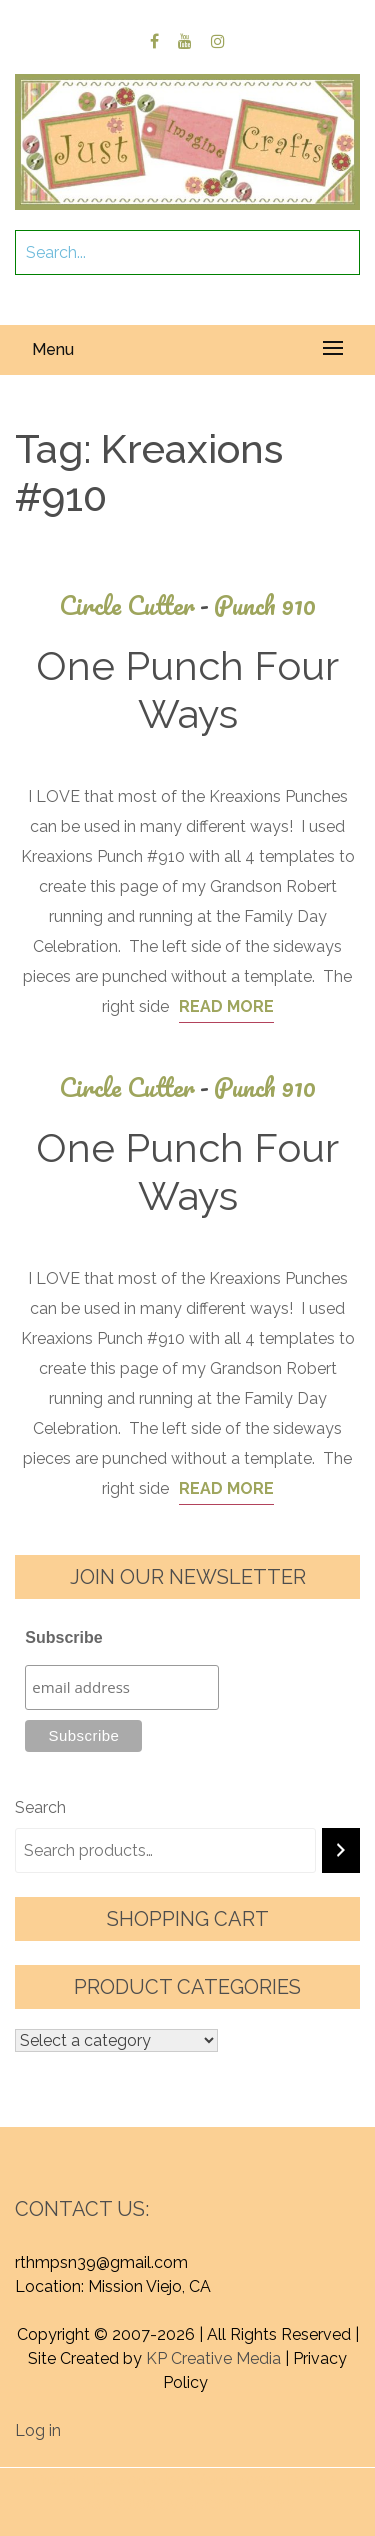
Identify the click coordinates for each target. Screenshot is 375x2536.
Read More (226, 1006)
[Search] (341, 1850)
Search (40, 1807)
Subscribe (63, 1637)
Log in (38, 2430)
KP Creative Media (213, 2358)
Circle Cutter (136, 605)
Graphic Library (239, 2503)
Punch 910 (265, 605)
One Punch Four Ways (187, 689)
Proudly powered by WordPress (151, 2479)
